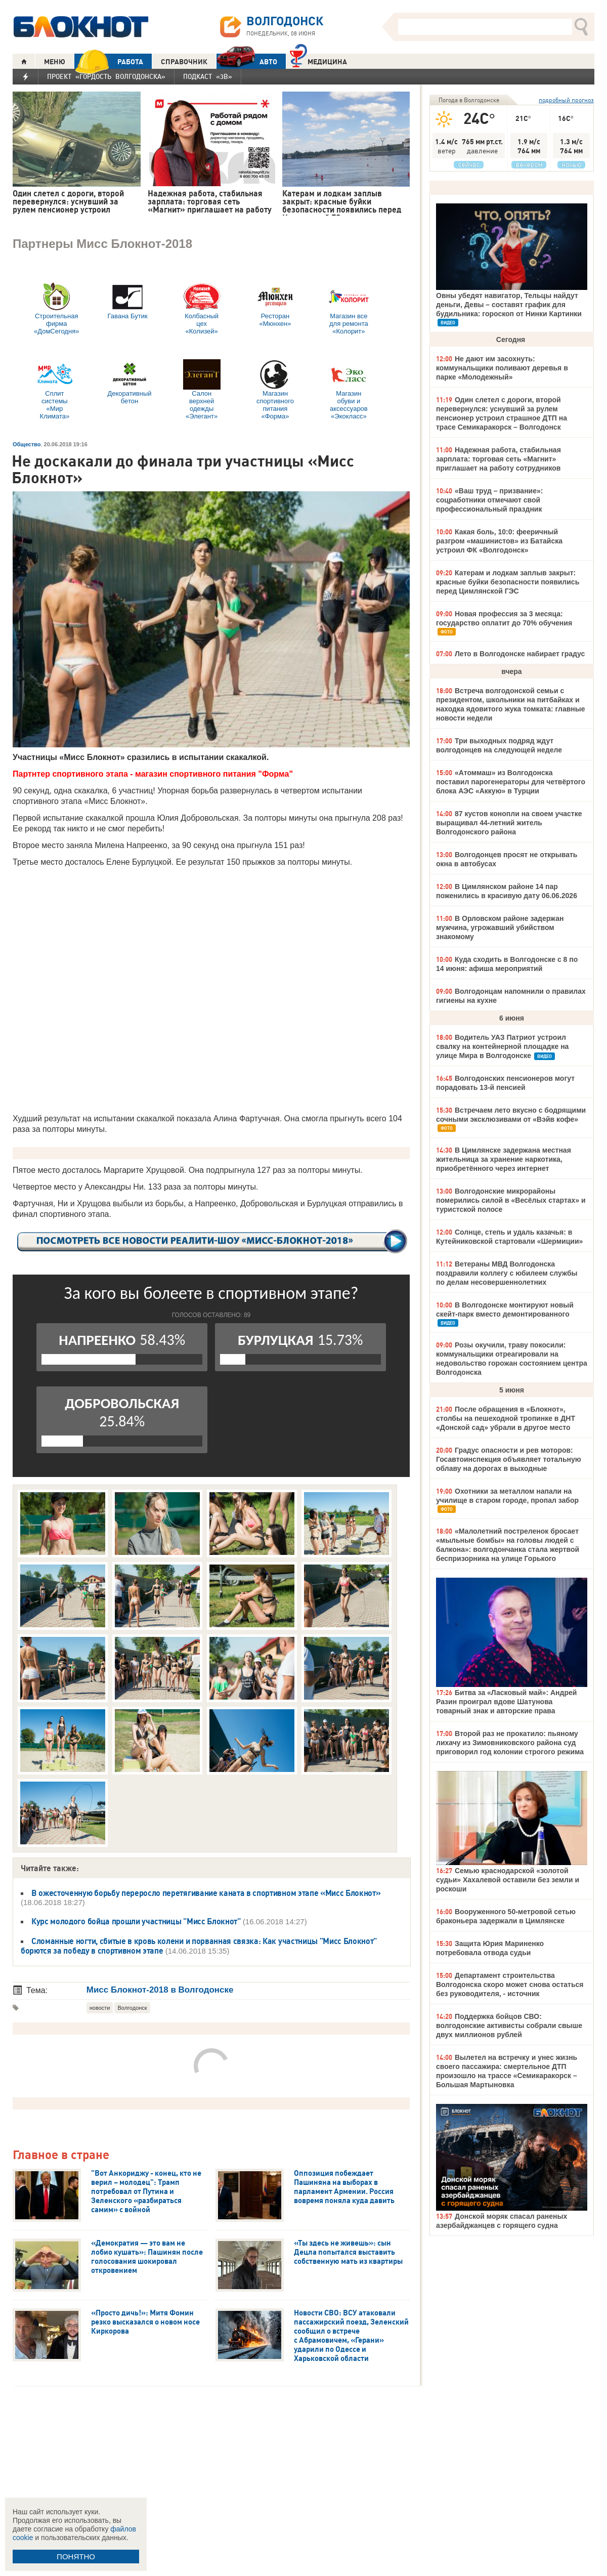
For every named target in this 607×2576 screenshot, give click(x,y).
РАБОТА (108, 61)
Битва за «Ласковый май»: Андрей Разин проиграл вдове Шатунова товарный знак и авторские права (506, 1701)
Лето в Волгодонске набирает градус (520, 654)
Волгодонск (132, 2008)
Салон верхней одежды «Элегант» (202, 389)
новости (100, 2008)
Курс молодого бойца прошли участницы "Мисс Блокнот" (136, 1921)
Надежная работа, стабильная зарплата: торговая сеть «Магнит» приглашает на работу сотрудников (498, 459)
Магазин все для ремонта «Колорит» (349, 308)
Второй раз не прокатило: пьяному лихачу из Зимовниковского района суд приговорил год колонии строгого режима (510, 1742)
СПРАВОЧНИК (184, 61)
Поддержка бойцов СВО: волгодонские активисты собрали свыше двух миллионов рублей (509, 2025)
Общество (26, 444)
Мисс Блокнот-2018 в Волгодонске (161, 1990)
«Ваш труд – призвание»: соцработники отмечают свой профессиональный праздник (489, 500)
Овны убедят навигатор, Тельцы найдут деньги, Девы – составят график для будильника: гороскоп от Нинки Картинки (509, 304)
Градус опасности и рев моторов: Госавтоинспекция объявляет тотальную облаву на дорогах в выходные (508, 1459)
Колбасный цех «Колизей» (202, 308)
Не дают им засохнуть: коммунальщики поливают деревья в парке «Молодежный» (502, 368)
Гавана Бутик (127, 301)
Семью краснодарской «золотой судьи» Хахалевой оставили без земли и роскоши (507, 1880)
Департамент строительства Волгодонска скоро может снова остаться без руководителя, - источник (509, 1984)
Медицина (318, 60)
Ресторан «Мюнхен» (275, 304)
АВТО (246, 61)
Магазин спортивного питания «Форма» (275, 389)
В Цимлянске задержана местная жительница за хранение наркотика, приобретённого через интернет (503, 1159)
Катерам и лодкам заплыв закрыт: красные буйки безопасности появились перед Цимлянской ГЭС (507, 582)
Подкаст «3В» (207, 76)
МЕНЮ (54, 61)
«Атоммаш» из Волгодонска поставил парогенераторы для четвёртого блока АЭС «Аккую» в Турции (510, 782)
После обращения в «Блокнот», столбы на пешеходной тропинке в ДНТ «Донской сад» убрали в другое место (505, 1418)
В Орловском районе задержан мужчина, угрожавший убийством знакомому (499, 927)
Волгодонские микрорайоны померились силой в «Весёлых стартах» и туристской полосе (511, 1200)
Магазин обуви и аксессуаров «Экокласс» (349, 389)
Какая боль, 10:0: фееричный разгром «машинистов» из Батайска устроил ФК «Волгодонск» (499, 541)
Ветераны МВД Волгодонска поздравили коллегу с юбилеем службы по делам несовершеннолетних (507, 1273)
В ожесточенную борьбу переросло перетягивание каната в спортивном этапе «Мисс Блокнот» (205, 1893)
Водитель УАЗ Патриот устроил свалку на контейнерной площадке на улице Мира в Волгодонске (502, 1046)
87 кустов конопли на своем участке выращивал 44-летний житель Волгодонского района (509, 823)
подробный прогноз (566, 100)
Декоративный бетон (129, 382)
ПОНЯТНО (76, 2556)
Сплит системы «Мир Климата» (54, 389)
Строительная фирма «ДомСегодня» (56, 308)
